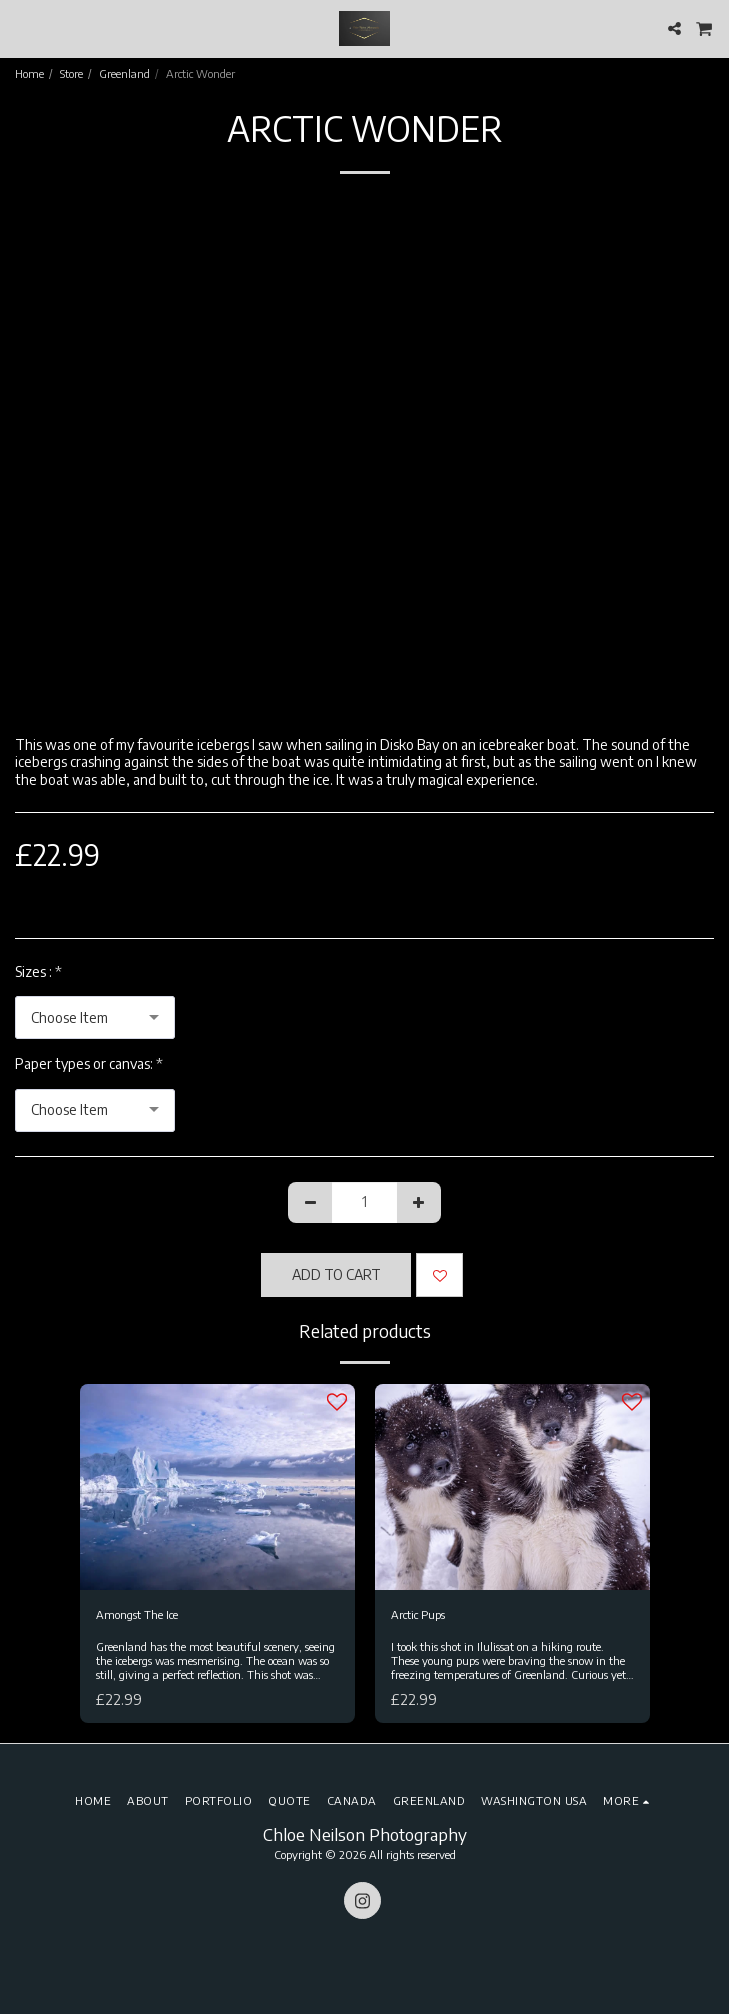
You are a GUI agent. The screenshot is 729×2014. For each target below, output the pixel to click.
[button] (22, 27)
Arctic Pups (418, 1614)
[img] (217, 1487)
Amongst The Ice (137, 1614)
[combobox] (95, 1017)
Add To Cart (336, 1274)
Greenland (124, 73)
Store (71, 73)
